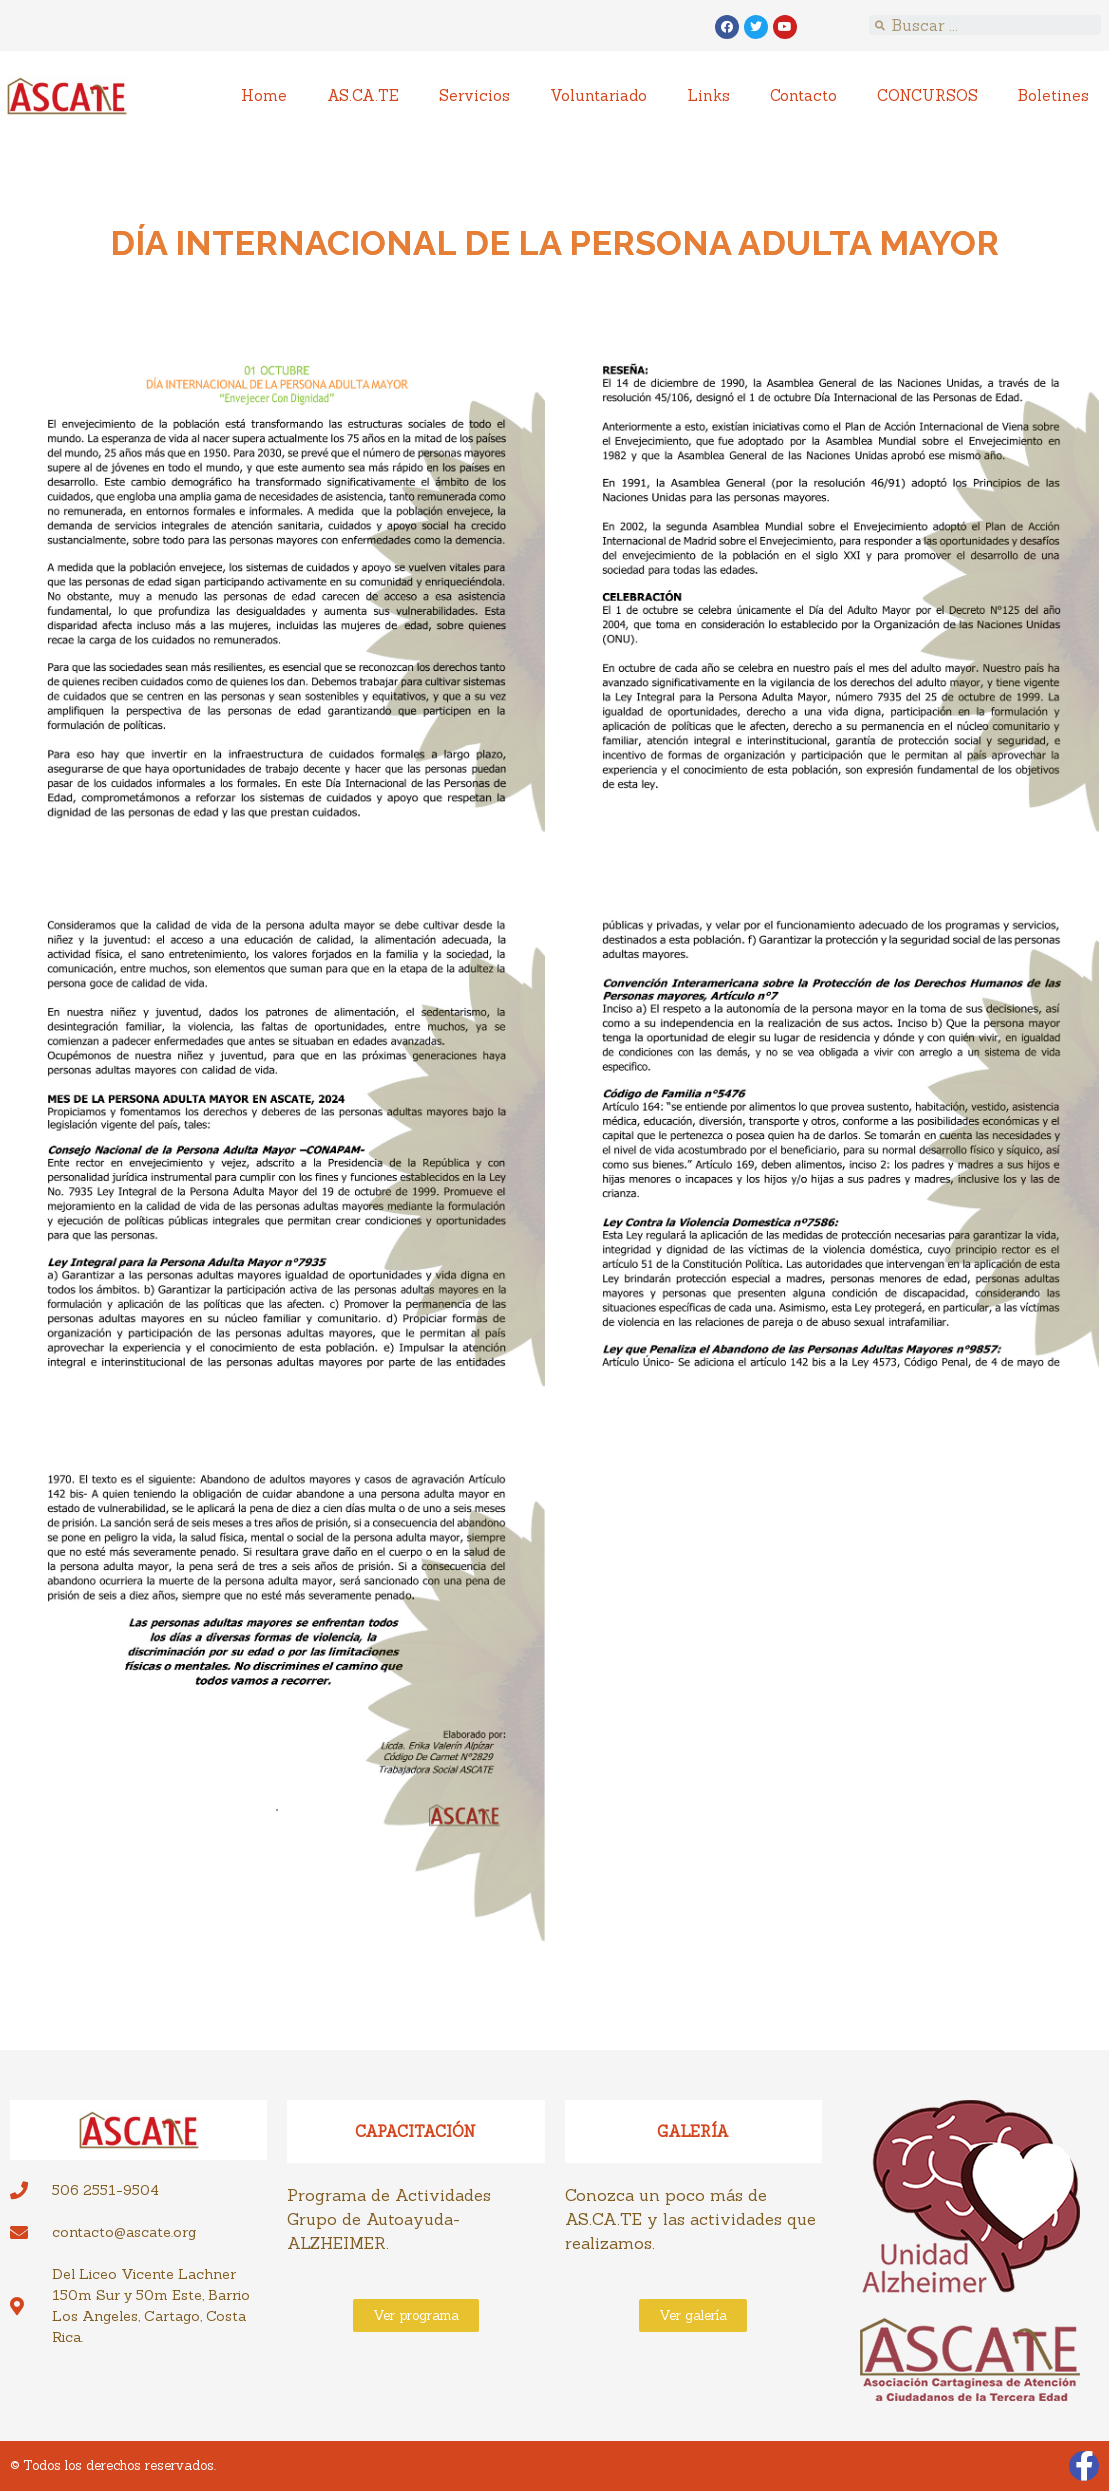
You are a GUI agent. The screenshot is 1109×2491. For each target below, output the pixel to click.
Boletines (1053, 95)
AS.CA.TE (363, 95)
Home (264, 95)
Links (708, 95)
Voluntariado (598, 95)
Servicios (474, 95)
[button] (416, 2315)
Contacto (803, 95)
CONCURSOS (927, 95)
